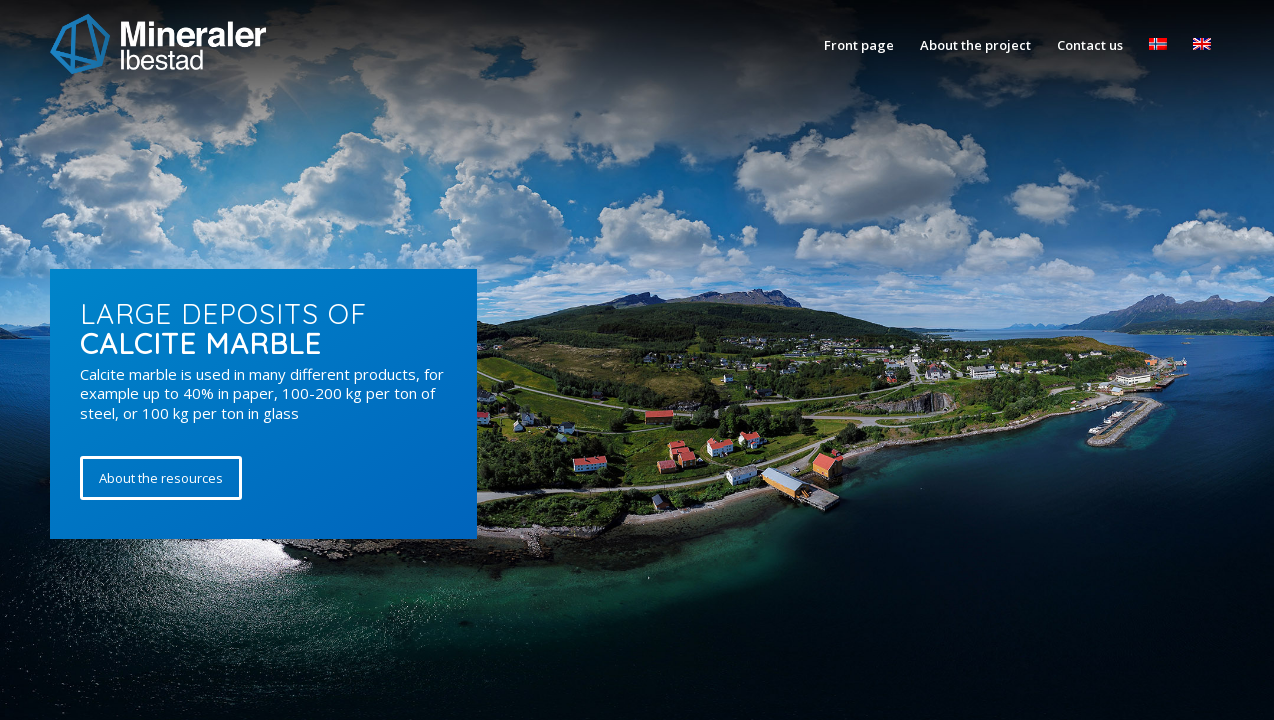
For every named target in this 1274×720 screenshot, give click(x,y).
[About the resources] (161, 478)
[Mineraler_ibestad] (158, 45)
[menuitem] (859, 45)
